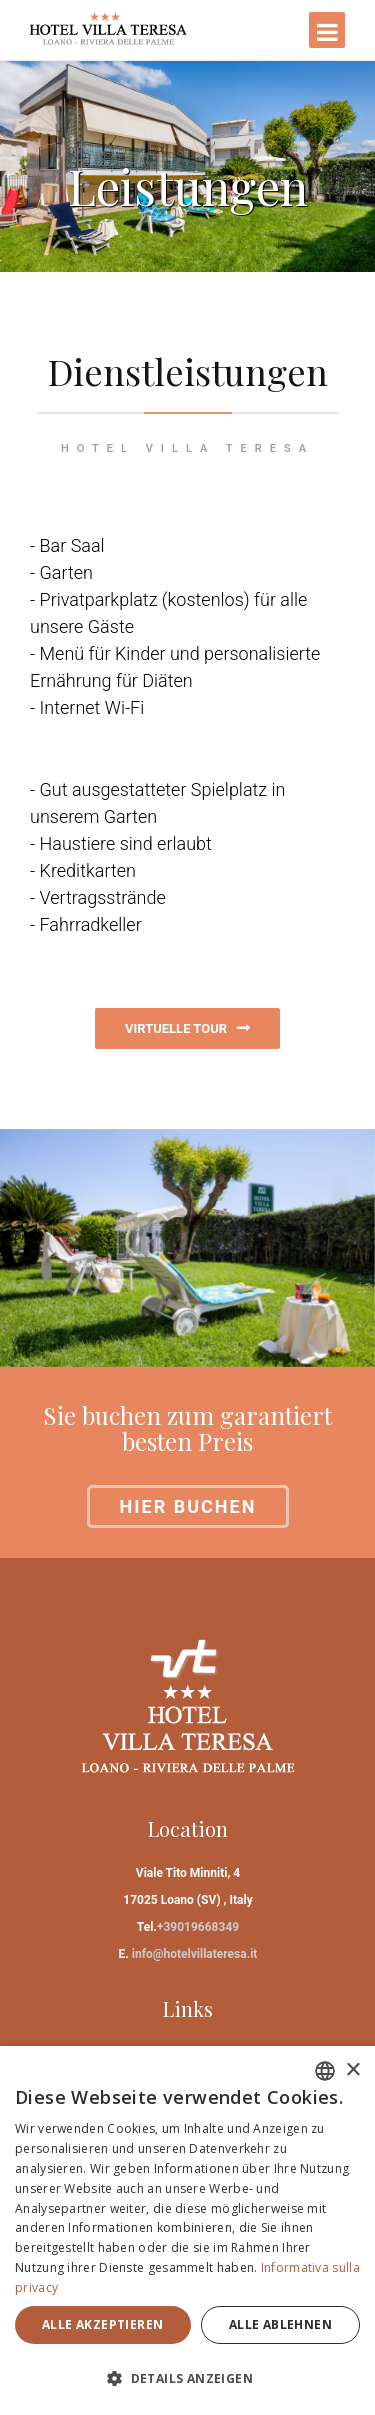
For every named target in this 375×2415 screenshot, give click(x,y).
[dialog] (187, 2230)
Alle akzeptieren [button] (102, 2324)
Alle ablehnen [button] (280, 2324)
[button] (187, 2378)
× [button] (352, 2070)
